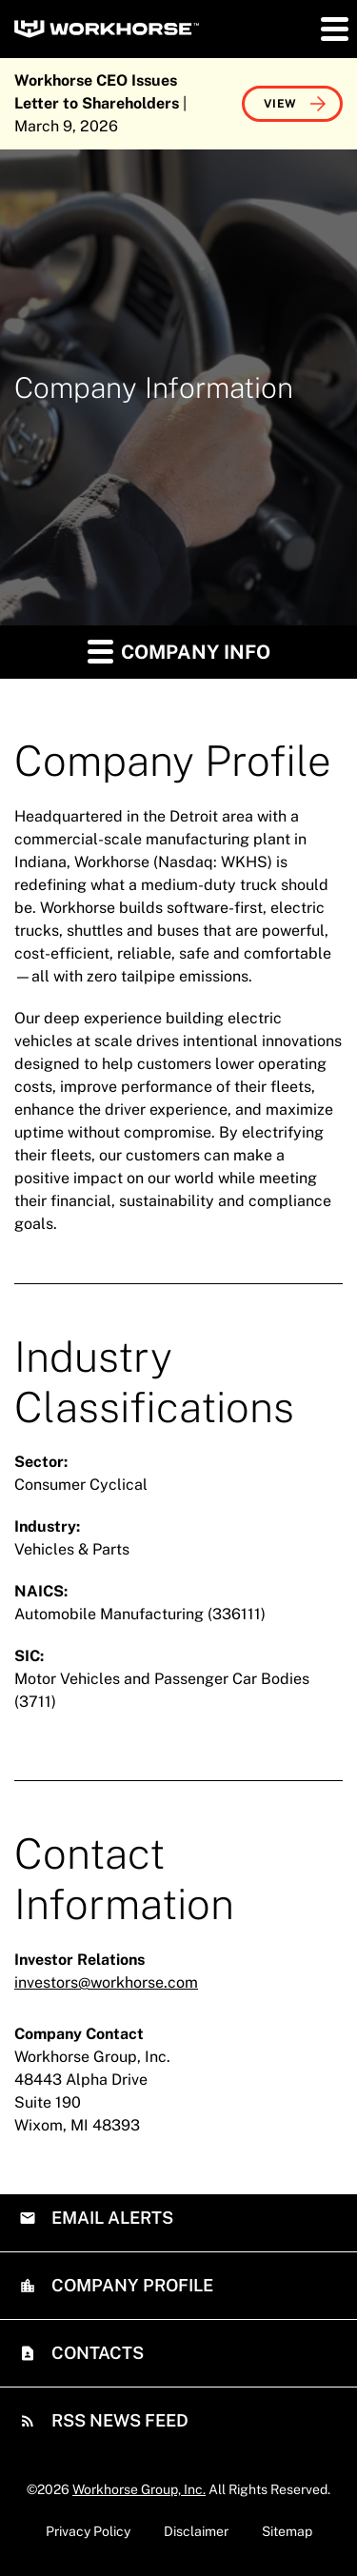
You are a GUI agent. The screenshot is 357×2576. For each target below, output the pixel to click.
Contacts (96, 2353)
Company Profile (130, 2285)
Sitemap (287, 2531)
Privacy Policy (88, 2531)
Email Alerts (110, 2218)
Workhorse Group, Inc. (139, 2489)
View (280, 103)
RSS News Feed (118, 2420)
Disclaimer (196, 2531)
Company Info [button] (179, 651)
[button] (333, 28)
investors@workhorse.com (106, 1982)
